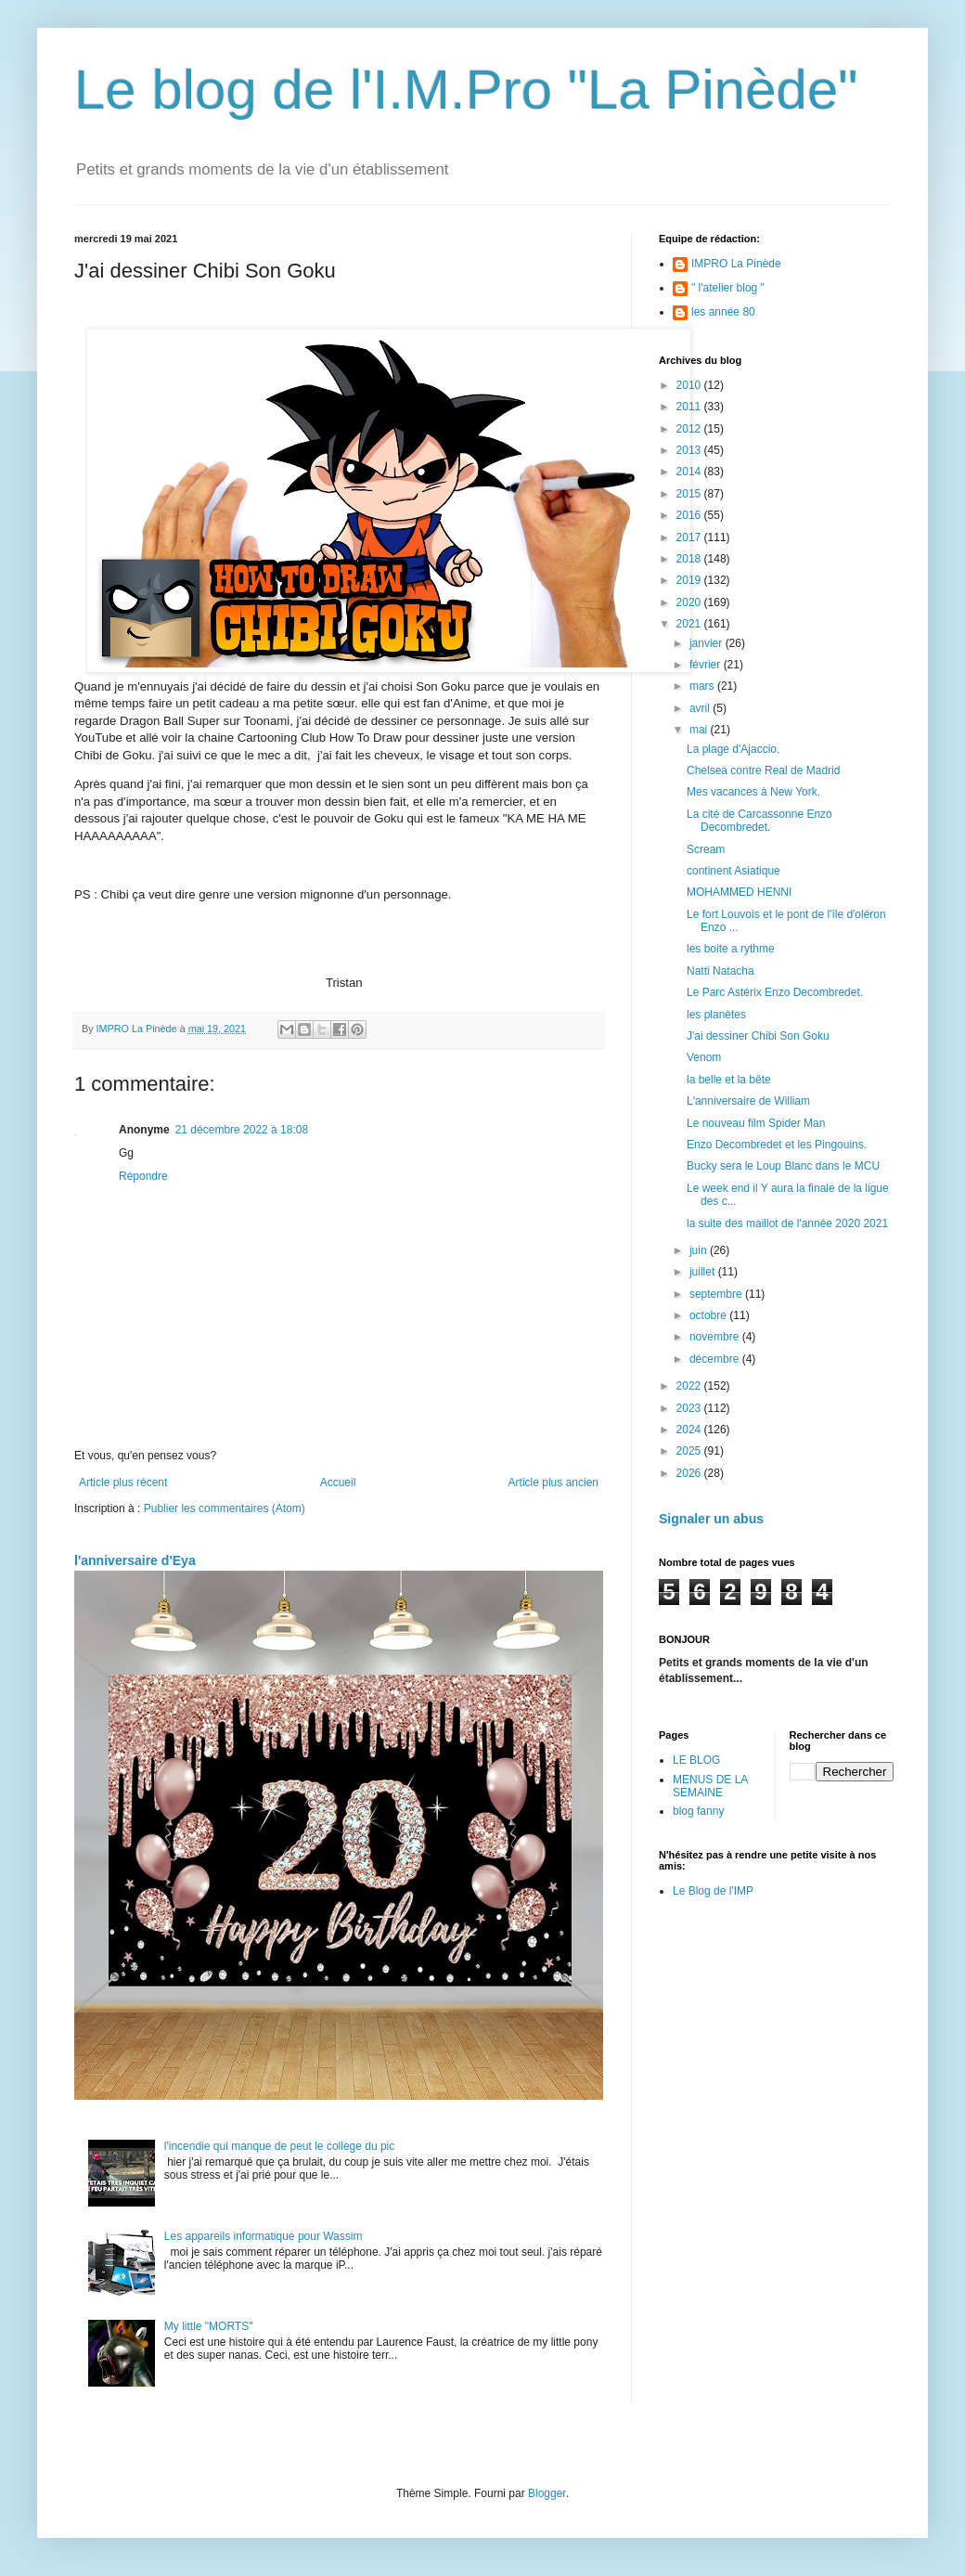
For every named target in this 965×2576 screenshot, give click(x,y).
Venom (704, 1057)
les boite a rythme (731, 948)
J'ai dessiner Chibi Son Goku (758, 1035)
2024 (690, 1429)
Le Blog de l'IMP (713, 1890)
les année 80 (723, 311)
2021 (690, 623)
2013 (690, 450)
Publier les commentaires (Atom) (224, 1508)
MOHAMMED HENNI (739, 892)
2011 (690, 406)
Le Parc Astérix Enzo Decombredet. (775, 992)
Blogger (547, 2493)
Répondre (143, 1176)
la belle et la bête (729, 1079)
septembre (717, 1294)
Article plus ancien (553, 1482)
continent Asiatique (733, 870)
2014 (690, 471)
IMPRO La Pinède (736, 263)
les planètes (716, 1014)
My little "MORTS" (208, 2326)
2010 (690, 385)
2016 (690, 515)
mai (700, 729)
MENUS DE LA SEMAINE (710, 1786)
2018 (690, 558)
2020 (690, 602)
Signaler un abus (711, 1518)
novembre (715, 1336)
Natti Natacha (720, 970)
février (706, 664)
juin (699, 1250)
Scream (706, 849)
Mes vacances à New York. (753, 791)
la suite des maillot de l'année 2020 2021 (787, 1223)
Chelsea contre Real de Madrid (763, 770)
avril (701, 708)
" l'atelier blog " (728, 287)
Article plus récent (123, 1482)
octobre (709, 1315)
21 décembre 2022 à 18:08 (241, 1129)
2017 (690, 537)
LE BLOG (696, 1760)
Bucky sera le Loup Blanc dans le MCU (783, 1165)
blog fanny (698, 1811)
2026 (690, 1473)
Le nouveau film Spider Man (756, 1123)
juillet (703, 1271)
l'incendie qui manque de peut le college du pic (279, 2146)
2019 (690, 580)
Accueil (338, 1482)
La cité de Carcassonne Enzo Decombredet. (759, 821)
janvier (707, 643)
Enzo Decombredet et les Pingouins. (777, 1144)
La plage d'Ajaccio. (733, 749)
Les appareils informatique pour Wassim (263, 2236)
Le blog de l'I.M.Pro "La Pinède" (466, 89)
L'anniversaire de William (748, 1100)
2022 (690, 1385)
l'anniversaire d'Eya (135, 1560)
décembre (715, 1359)
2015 (690, 493)
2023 (690, 1408)
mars (703, 686)
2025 (690, 1450)
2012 (690, 428)
